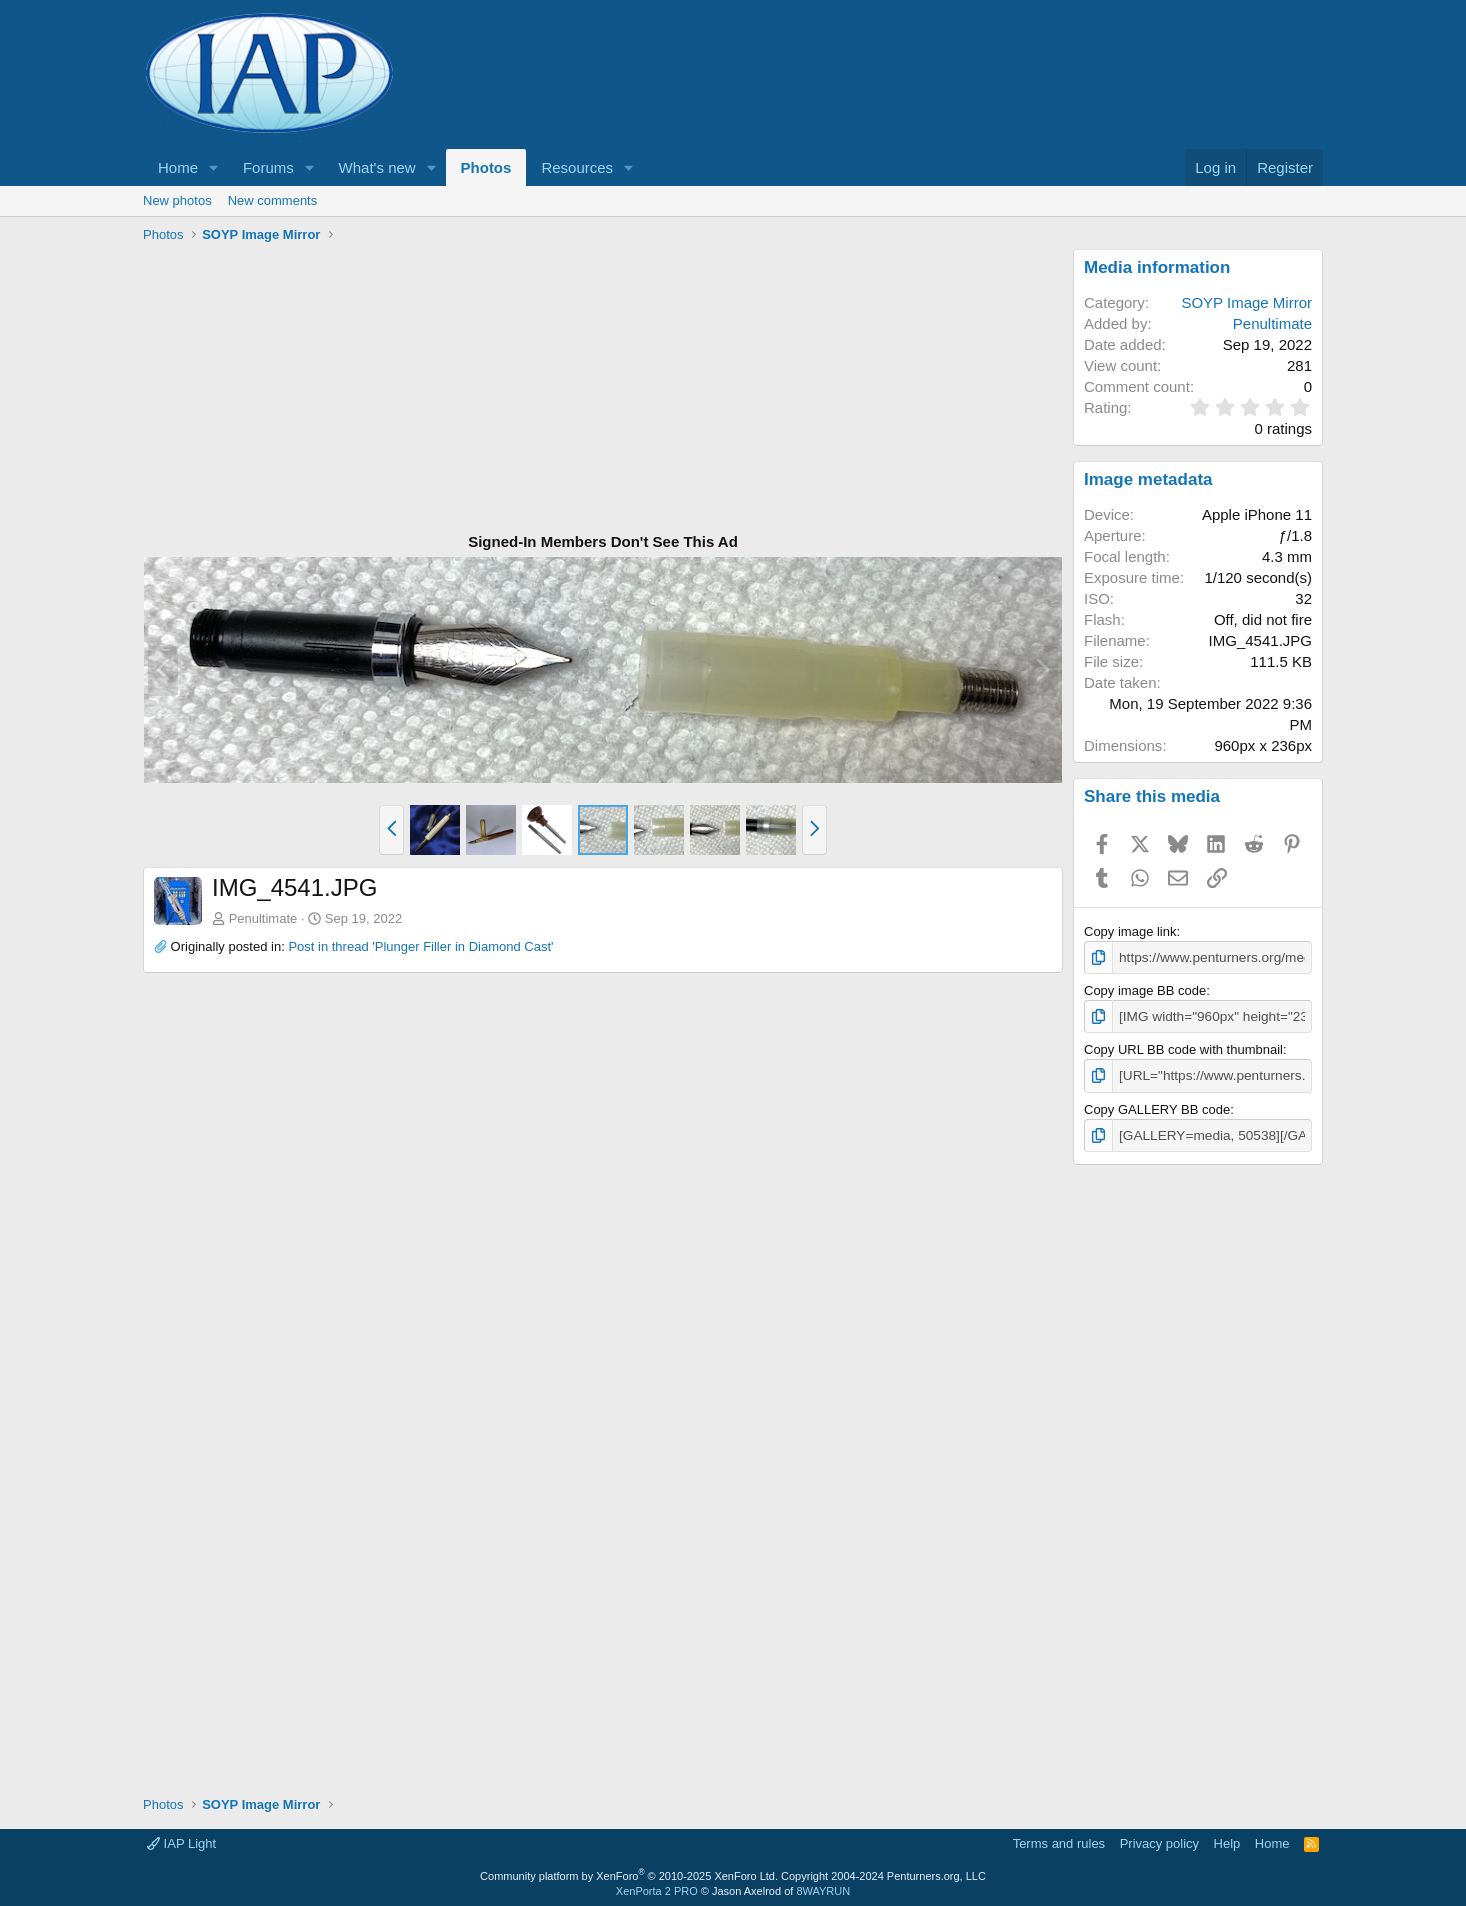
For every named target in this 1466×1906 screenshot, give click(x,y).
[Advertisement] (603, 389)
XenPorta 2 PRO (657, 1887)
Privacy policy (1159, 1840)
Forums (268, 167)
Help (1227, 1840)
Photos (486, 167)
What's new (377, 167)
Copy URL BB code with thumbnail (1183, 1047)
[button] (214, 167)
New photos (177, 200)
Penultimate (263, 918)
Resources (577, 167)
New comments (273, 200)
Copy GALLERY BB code (1157, 1106)
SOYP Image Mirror (1246, 302)
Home (178, 167)
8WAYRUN (823, 1887)
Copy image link (1130, 931)
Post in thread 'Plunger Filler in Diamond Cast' (420, 946)
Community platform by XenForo (629, 1872)
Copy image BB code (1145, 989)
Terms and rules (1059, 1840)
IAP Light (181, 1840)
